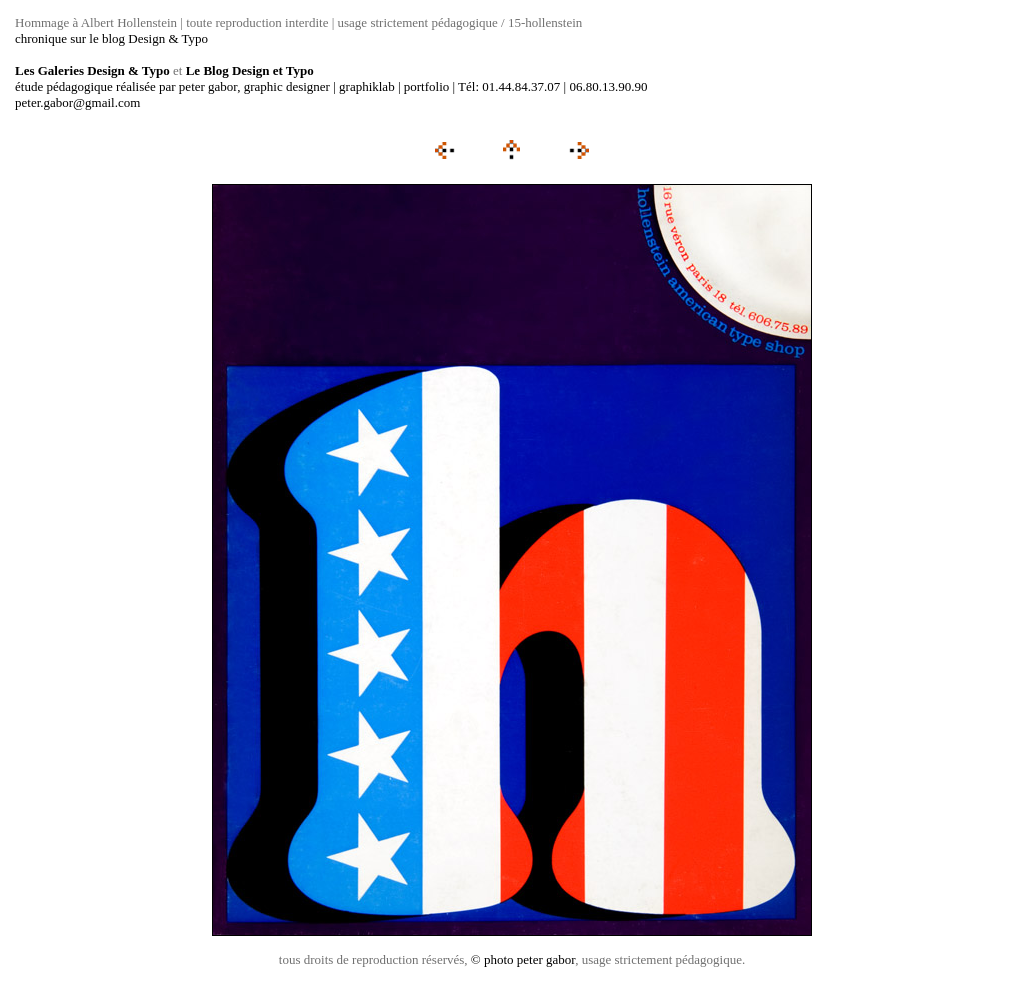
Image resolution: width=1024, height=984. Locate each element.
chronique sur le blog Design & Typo (111, 38)
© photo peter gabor (523, 959)
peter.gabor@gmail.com (77, 102)
